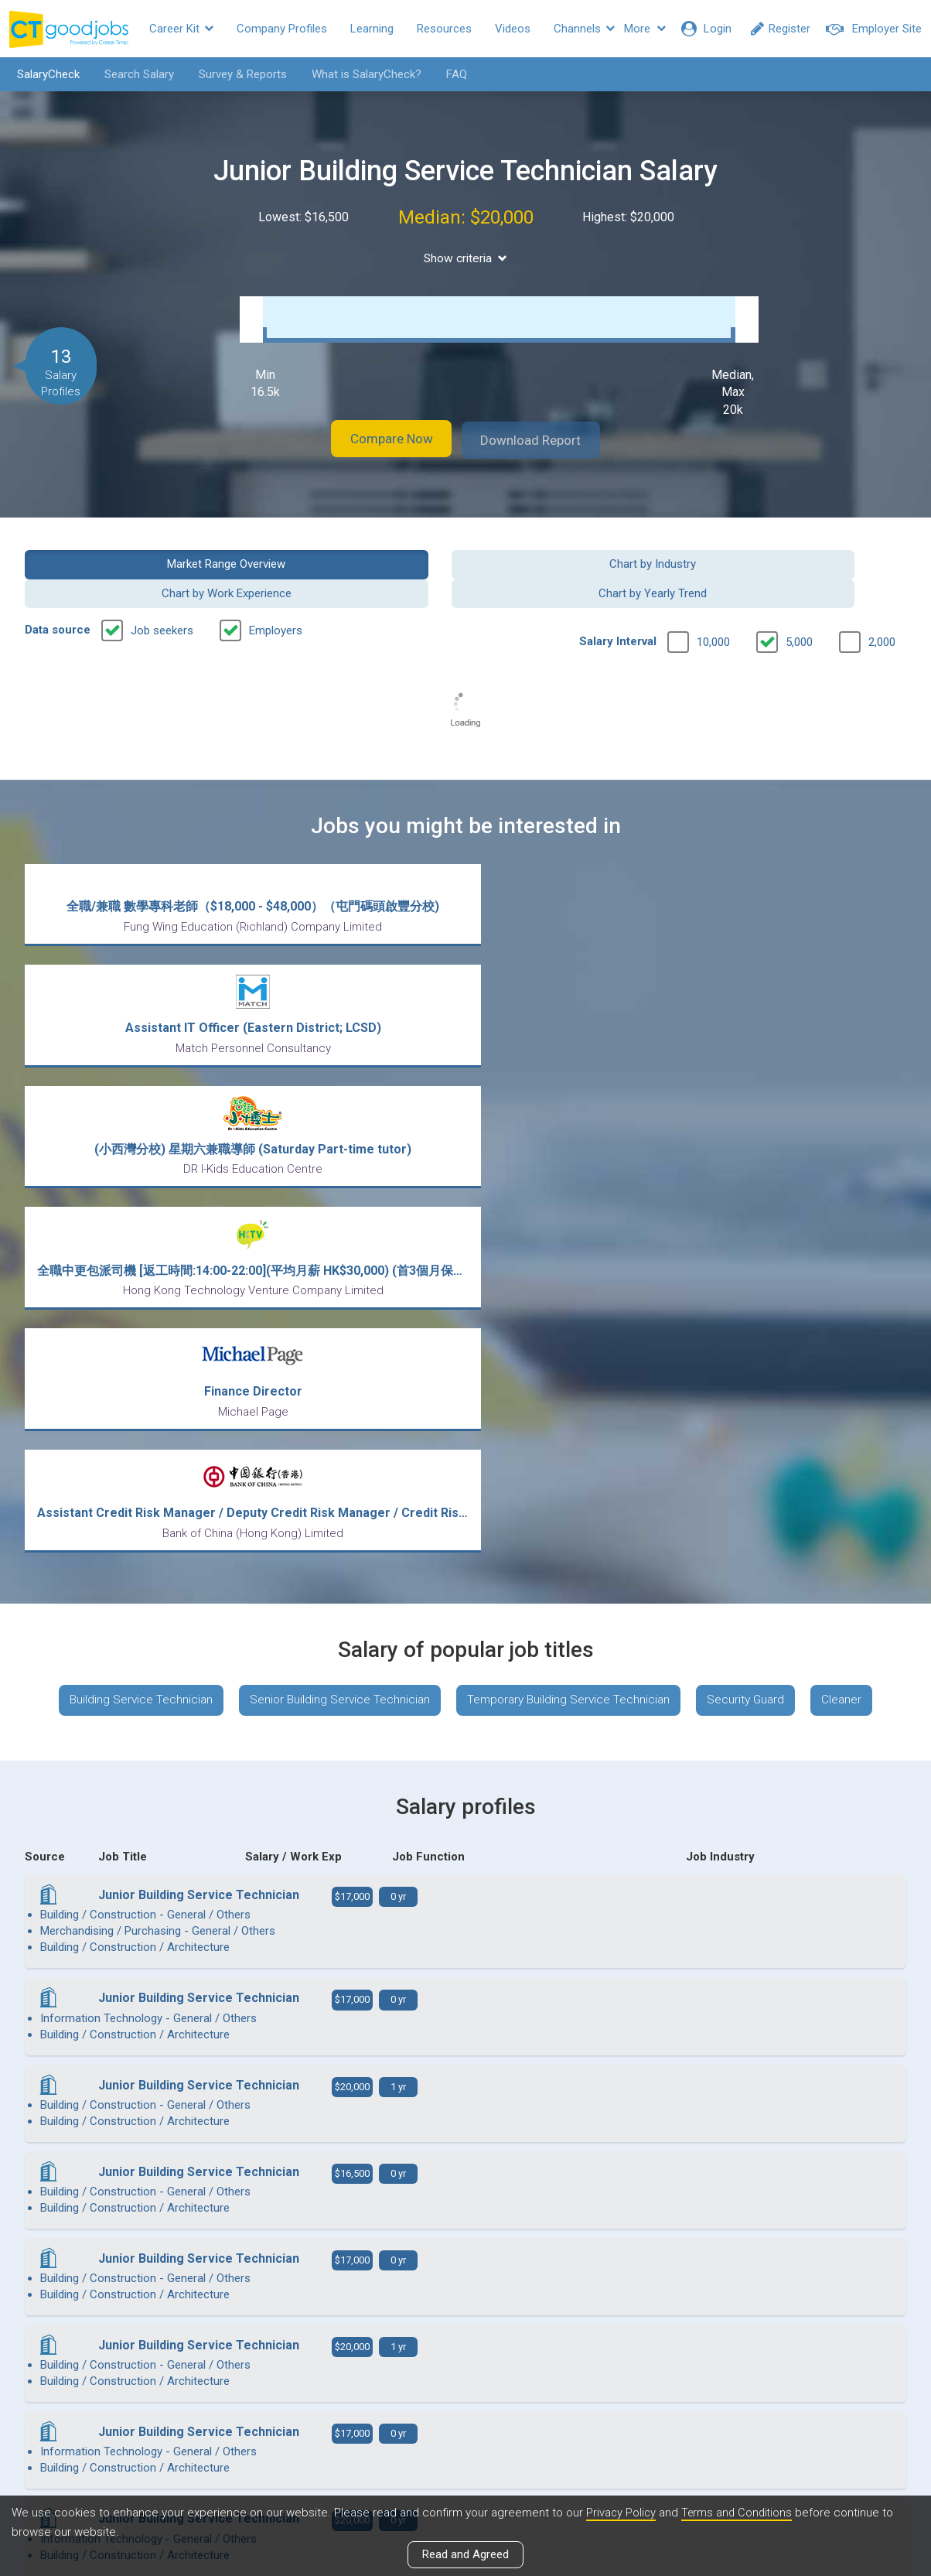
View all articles (465, 2409)
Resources (444, 29)
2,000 (881, 608)
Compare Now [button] (380, 436)
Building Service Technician (129, 1207)
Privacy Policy (621, 2513)
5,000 (799, 608)
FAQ (451, 74)
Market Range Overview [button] (126, 558)
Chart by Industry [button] (352, 558)
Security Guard (753, 1207)
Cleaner (854, 1207)
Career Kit (181, 29)
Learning (372, 29)
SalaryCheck (43, 74)
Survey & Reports (237, 74)
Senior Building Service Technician (333, 1207)
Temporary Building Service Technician (570, 1207)
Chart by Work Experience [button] (578, 558)
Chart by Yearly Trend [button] (805, 558)
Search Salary (134, 74)
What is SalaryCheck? (361, 74)
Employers (275, 596)
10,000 (713, 608)
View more (465, 2092)
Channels (584, 29)
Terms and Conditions (740, 2513)
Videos (512, 29)
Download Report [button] (543, 436)
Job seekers (162, 596)
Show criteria (466, 258)
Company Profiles (282, 29)
